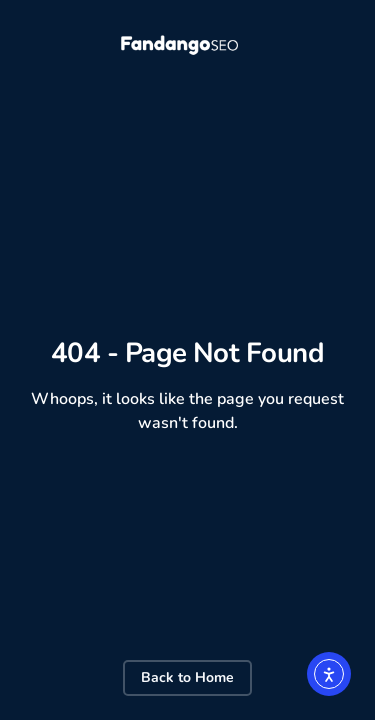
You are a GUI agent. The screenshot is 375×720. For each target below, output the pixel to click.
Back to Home (187, 677)
